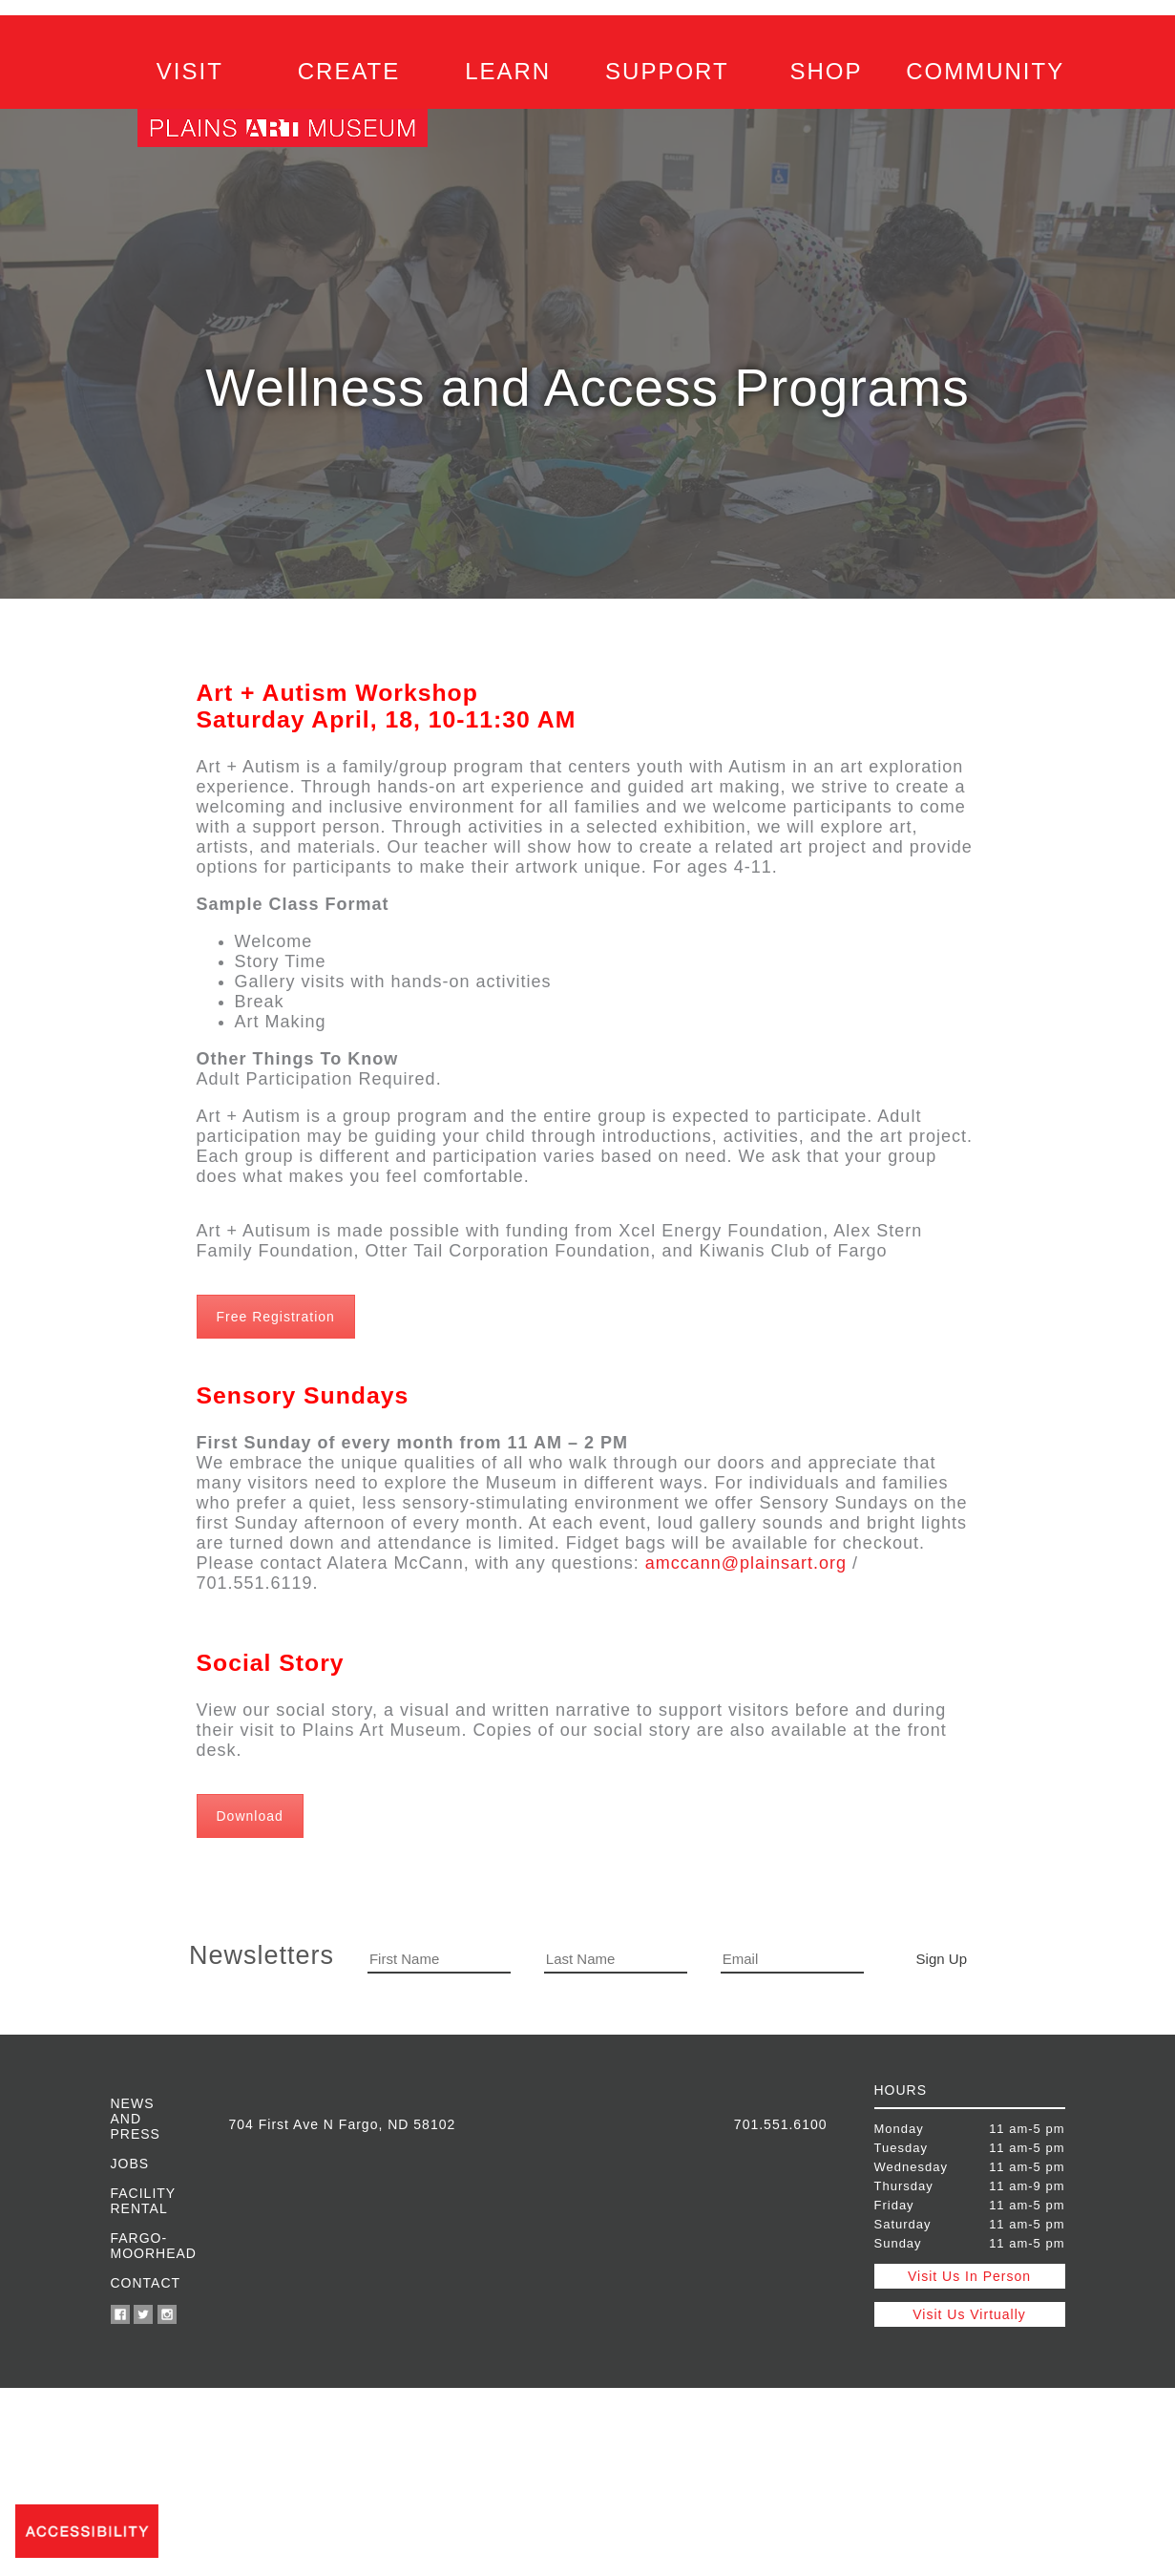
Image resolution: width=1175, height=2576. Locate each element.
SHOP (826, 71)
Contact (146, 2283)
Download (250, 1816)
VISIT (190, 71)
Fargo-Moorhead (146, 2245)
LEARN (508, 71)
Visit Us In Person (969, 2276)
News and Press (135, 2119)
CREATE (349, 71)
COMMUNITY (985, 71)
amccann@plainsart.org (746, 1563)
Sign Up (941, 1959)
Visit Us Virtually (969, 2314)
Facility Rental (143, 2200)
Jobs (130, 2163)
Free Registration (276, 1316)
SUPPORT (667, 71)
